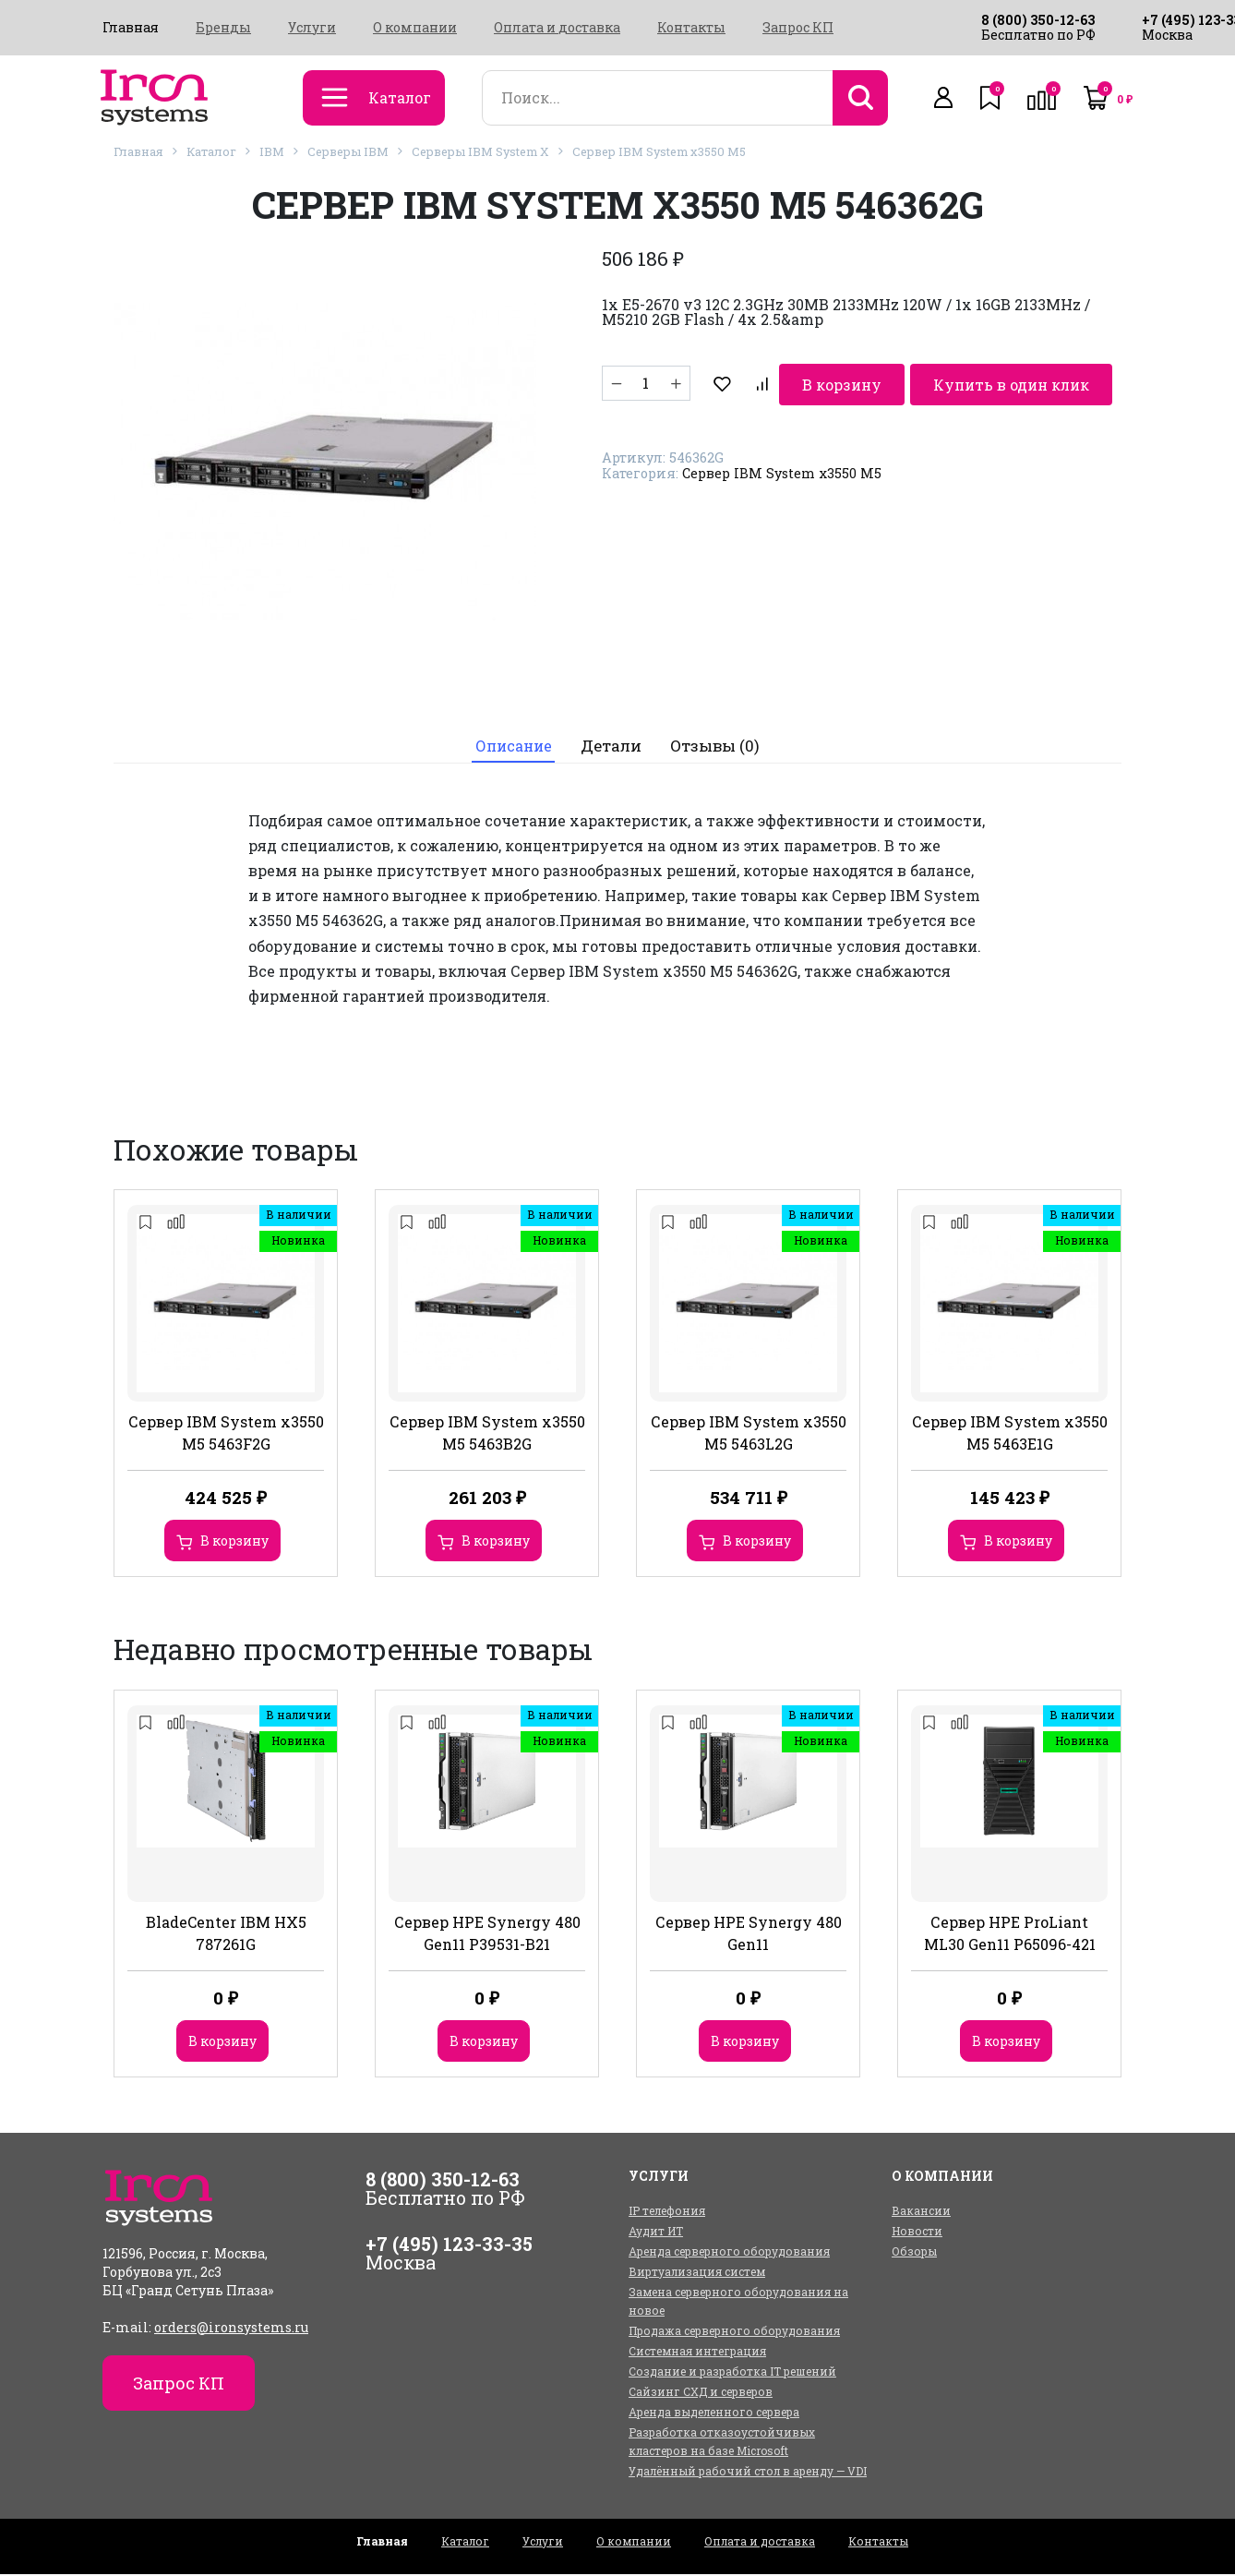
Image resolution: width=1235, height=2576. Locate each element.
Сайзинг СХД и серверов (701, 2393)
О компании (415, 27)
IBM (271, 151)
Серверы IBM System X (480, 151)
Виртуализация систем (697, 2273)
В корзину (768, 382)
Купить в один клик (939, 382)
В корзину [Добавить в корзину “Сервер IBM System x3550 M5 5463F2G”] (234, 1543)
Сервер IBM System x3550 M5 (659, 151)
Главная (130, 27)
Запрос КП (797, 27)
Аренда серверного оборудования (729, 2252)
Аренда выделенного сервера (714, 2413)
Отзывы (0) (718, 747)
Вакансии (921, 2212)
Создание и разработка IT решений (732, 2372)
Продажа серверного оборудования (734, 2332)
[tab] (512, 747)
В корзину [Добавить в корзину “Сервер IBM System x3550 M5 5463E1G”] (1018, 1543)
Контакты (691, 27)
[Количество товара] (646, 383)
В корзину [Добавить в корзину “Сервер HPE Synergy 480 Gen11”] (745, 2043)
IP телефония (667, 2212)
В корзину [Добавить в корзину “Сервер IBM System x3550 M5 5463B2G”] (496, 1543)
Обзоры (914, 2252)
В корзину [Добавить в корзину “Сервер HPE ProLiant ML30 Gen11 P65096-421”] (1006, 2043)
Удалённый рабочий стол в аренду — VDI (748, 2472)
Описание (512, 747)
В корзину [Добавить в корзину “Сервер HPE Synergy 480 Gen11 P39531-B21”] (484, 2043)
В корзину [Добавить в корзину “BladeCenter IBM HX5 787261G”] (222, 2043)
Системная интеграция (697, 2352)
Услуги (312, 27)
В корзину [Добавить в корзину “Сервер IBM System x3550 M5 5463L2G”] (757, 1543)
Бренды (223, 27)
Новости (917, 2232)
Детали (613, 747)
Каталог (211, 151)
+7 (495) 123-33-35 (449, 2245)
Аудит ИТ (656, 2232)
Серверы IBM (348, 151)
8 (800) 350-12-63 (1038, 20)
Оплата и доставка (557, 27)
